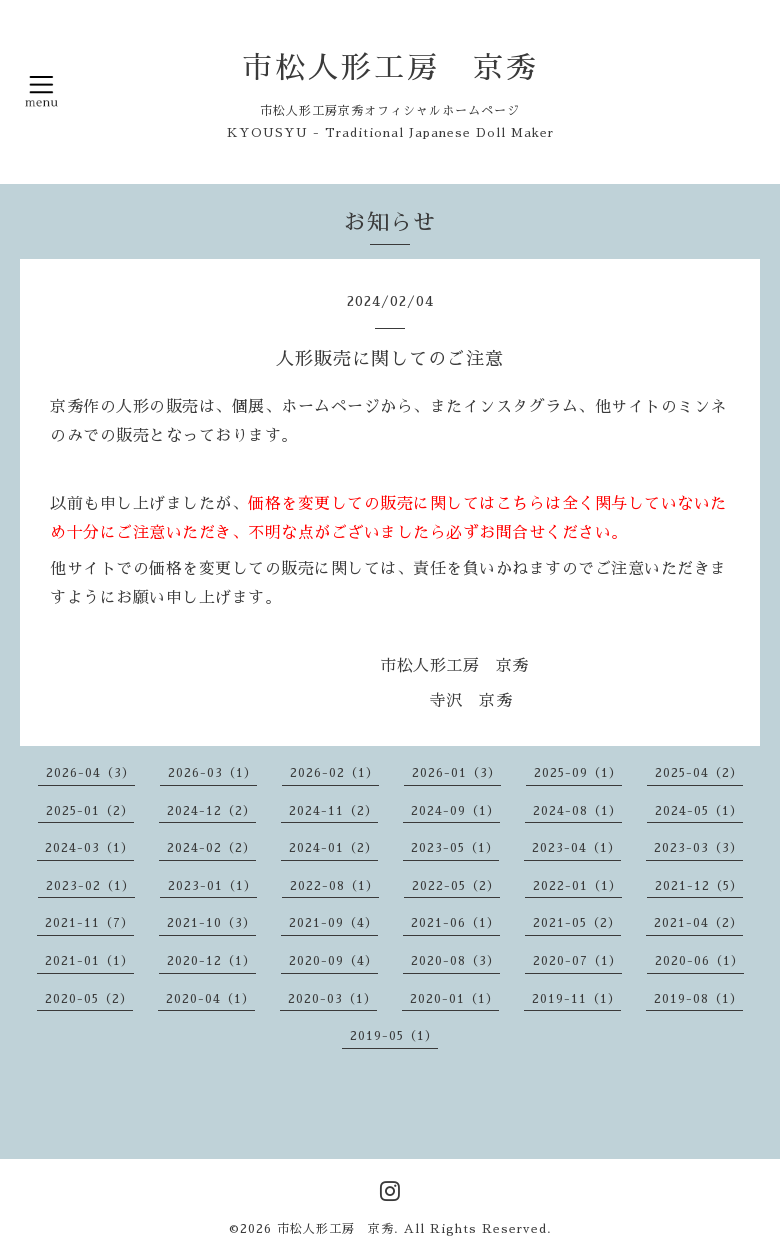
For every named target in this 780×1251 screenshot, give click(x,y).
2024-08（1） (577, 811)
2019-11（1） (576, 999)
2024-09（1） (455, 811)
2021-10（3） (211, 923)
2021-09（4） (333, 923)
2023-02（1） (90, 886)
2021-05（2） (577, 923)
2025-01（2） (90, 811)
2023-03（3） (698, 848)
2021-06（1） (455, 923)
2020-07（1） (577, 961)
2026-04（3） (90, 773)
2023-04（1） (576, 848)
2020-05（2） (89, 999)
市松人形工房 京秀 (390, 68)
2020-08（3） (455, 961)
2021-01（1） (89, 961)
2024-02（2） (211, 848)
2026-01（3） (456, 773)
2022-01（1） (577, 886)
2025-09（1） (578, 773)
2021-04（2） (698, 923)
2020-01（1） (454, 999)
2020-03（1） (332, 999)
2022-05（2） (456, 886)
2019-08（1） (698, 999)
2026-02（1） (334, 773)
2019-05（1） (394, 1036)
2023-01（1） (212, 886)
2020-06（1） (699, 961)
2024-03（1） (89, 848)
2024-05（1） (699, 811)
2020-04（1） (210, 999)
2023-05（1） (455, 848)
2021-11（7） (89, 923)
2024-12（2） (211, 811)
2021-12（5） (699, 886)
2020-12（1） (211, 961)
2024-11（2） (333, 811)
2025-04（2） (699, 773)
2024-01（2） (333, 848)
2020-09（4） (333, 961)
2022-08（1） (334, 886)
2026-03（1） (212, 773)
